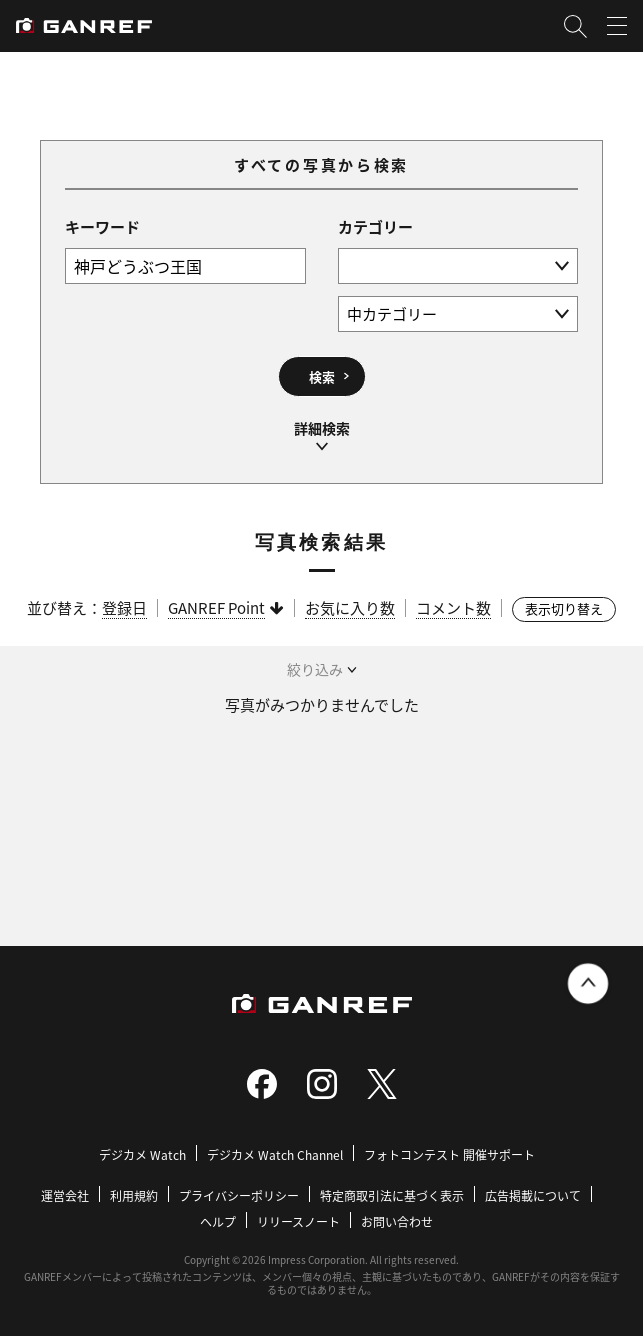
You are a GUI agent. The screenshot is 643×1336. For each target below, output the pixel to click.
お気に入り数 (350, 607)
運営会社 (65, 1195)
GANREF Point (216, 607)
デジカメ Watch (142, 1154)
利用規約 (134, 1195)
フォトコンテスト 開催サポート (449, 1154)
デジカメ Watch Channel (275, 1154)
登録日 (124, 607)
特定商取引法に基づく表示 (392, 1195)
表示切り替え (564, 608)
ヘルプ (218, 1221)
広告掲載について (533, 1195)
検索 (322, 376)
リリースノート (298, 1221)
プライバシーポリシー (239, 1195)
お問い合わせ (397, 1221)
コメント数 (453, 607)
